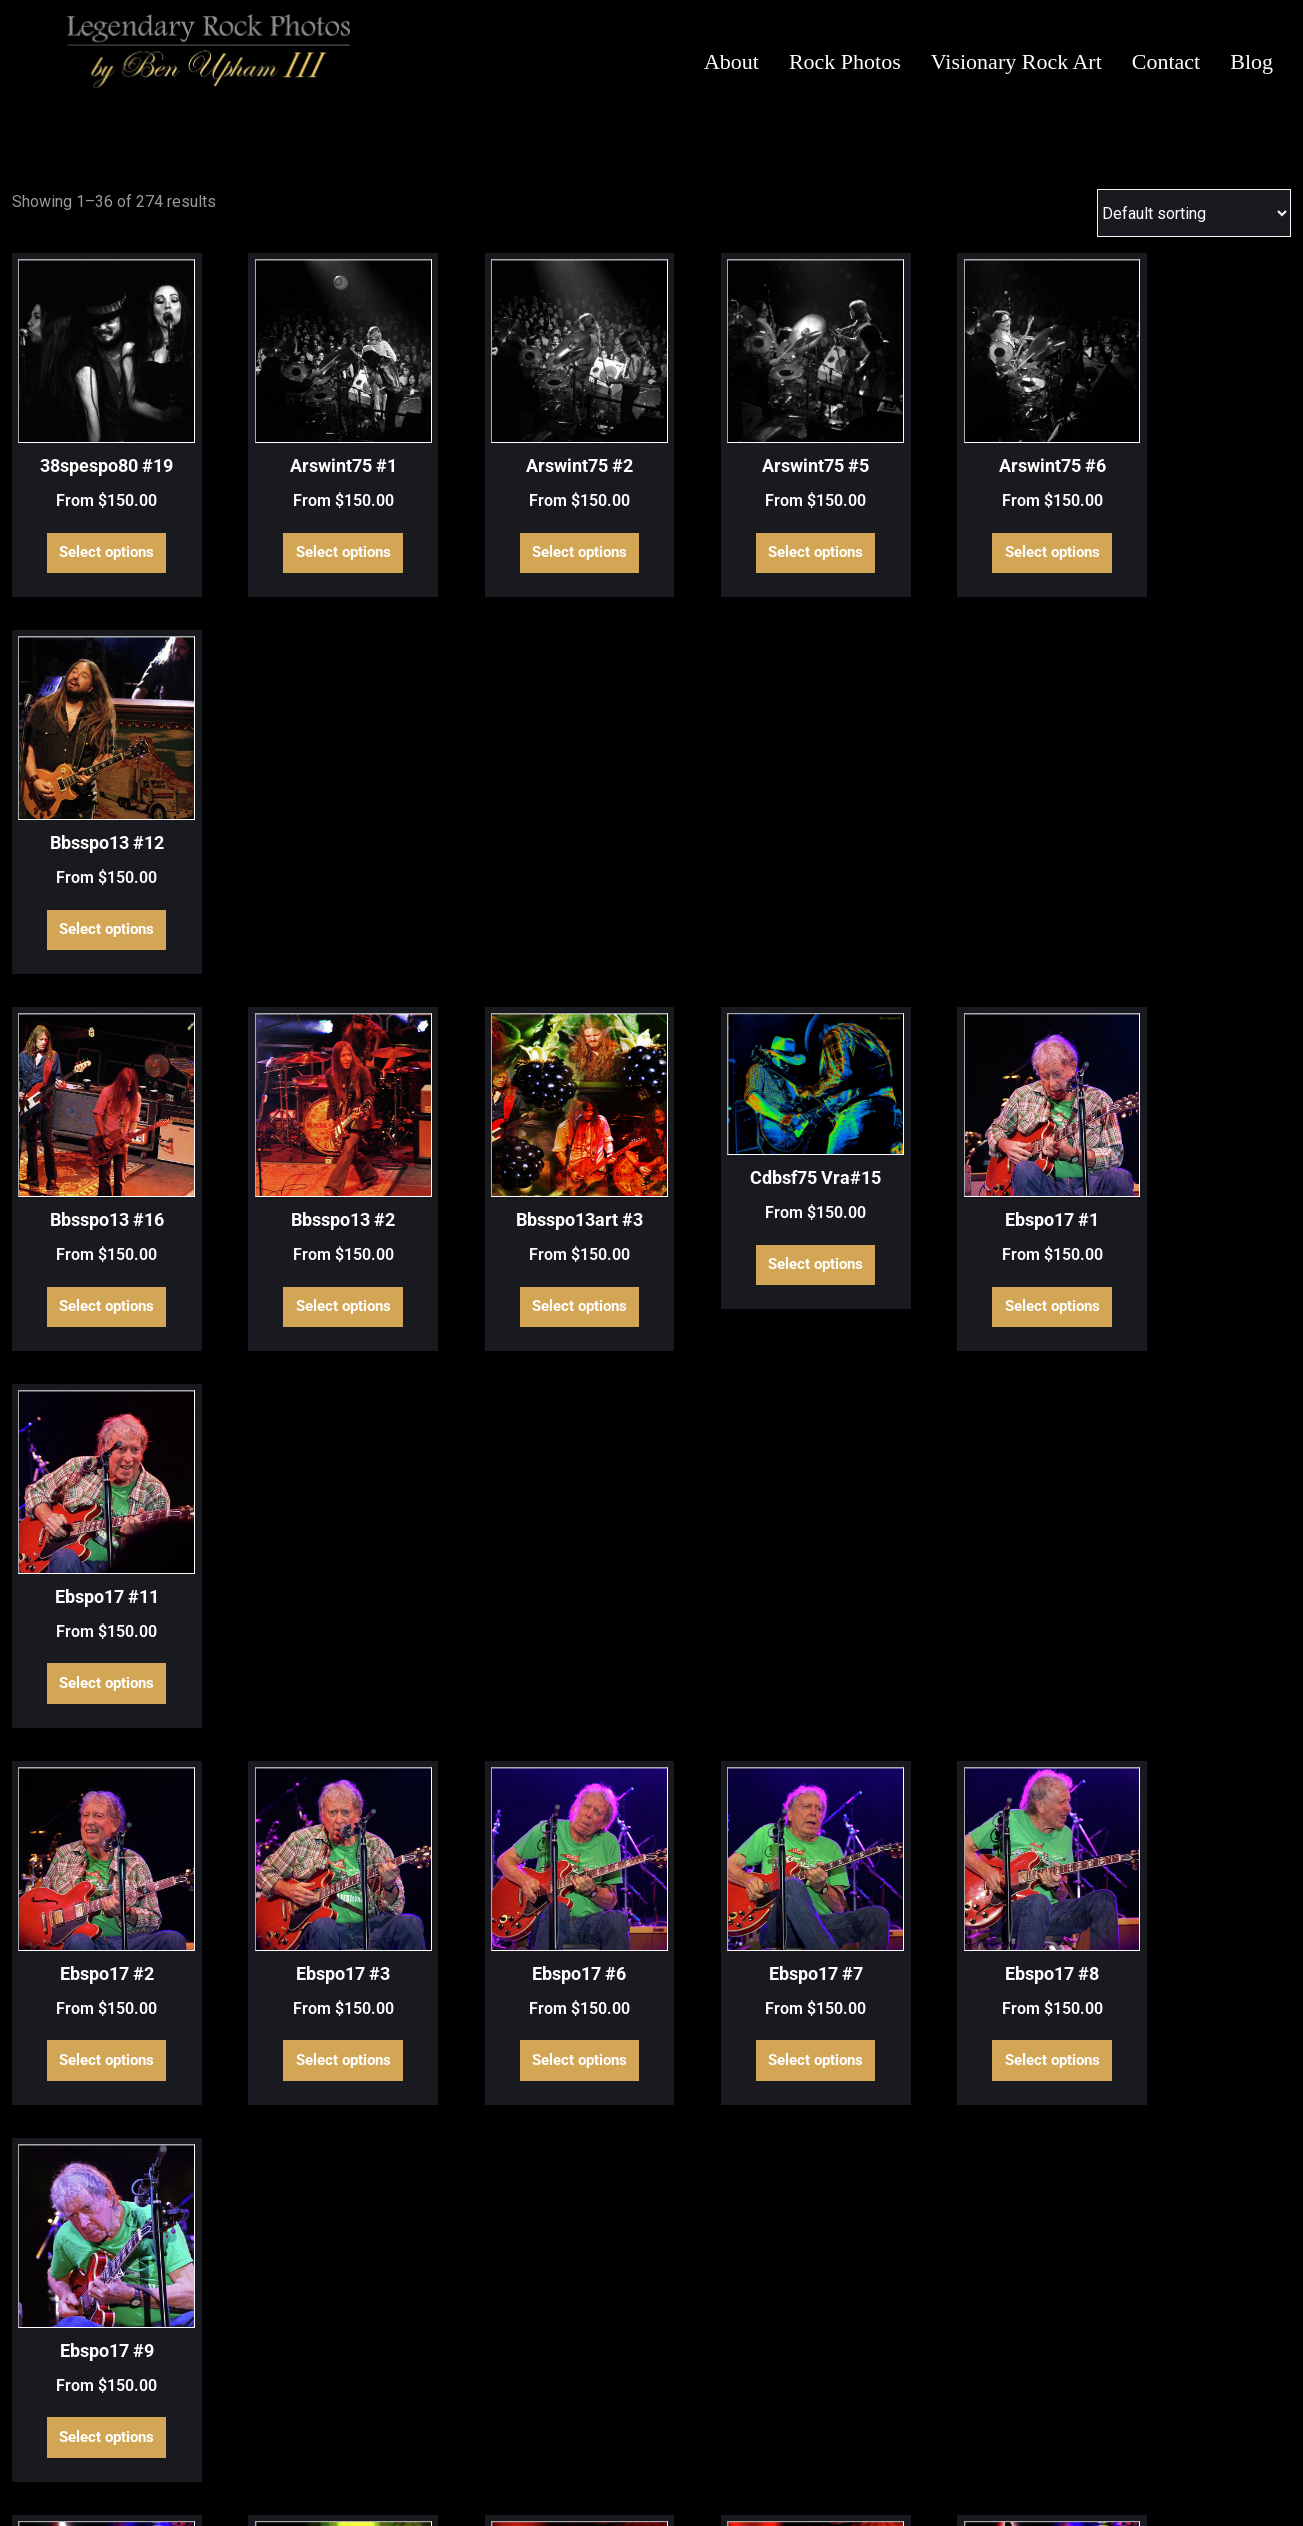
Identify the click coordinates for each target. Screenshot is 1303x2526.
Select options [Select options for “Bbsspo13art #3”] (540, 893)
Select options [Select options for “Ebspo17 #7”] (762, 1252)
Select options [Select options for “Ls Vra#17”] (319, 2215)
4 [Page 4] (613, 2377)
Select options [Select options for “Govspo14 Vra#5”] (98, 1894)
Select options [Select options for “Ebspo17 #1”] (983, 893)
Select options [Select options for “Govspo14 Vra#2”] (983, 1573)
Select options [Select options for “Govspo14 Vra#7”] (540, 1894)
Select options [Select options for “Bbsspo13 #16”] (98, 893)
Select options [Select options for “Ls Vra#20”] (762, 2215)
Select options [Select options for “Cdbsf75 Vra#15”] (762, 856)
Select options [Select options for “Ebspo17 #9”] (1204, 1252)
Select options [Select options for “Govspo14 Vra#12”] (762, 1573)
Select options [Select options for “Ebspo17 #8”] (983, 1252)
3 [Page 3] (579, 2377)
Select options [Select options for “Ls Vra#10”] (762, 1894)
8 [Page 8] (750, 2377)
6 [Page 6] (682, 2377)
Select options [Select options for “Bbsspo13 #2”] (319, 893)
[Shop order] (1194, 213)
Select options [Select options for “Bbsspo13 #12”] (1204, 535)
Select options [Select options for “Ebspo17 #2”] (98, 1252)
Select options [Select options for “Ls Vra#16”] (98, 2215)
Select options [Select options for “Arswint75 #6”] (983, 535)
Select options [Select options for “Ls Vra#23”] (1204, 2215)
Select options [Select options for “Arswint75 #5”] (762, 535)
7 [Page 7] (716, 2377)
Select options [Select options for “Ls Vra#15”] (1204, 1894)
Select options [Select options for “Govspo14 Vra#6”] (319, 1894)
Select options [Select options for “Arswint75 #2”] (540, 535)
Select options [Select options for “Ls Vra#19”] (540, 2215)
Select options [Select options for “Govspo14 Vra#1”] (98, 1573)
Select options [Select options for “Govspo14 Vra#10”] (319, 1573)
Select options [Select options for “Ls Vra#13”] (983, 1894)
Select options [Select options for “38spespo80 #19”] (98, 535)
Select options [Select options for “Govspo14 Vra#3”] (1204, 1573)
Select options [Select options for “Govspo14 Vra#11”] (540, 1573)
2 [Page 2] (545, 2377)
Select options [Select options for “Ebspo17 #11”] (1204, 893)
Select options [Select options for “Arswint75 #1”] (319, 535)
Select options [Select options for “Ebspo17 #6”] (540, 1252)
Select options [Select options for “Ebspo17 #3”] (319, 1252)
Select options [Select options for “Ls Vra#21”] (983, 2215)
